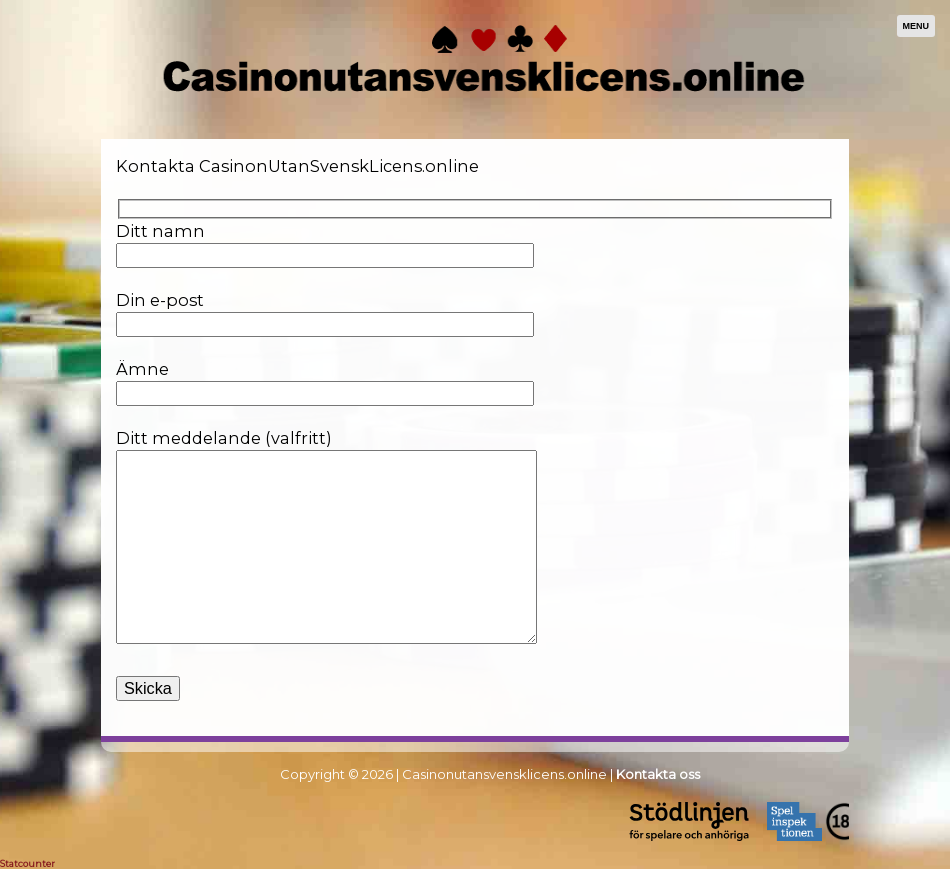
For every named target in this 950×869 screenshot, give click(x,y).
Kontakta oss (658, 774)
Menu (916, 26)
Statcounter (27, 863)
